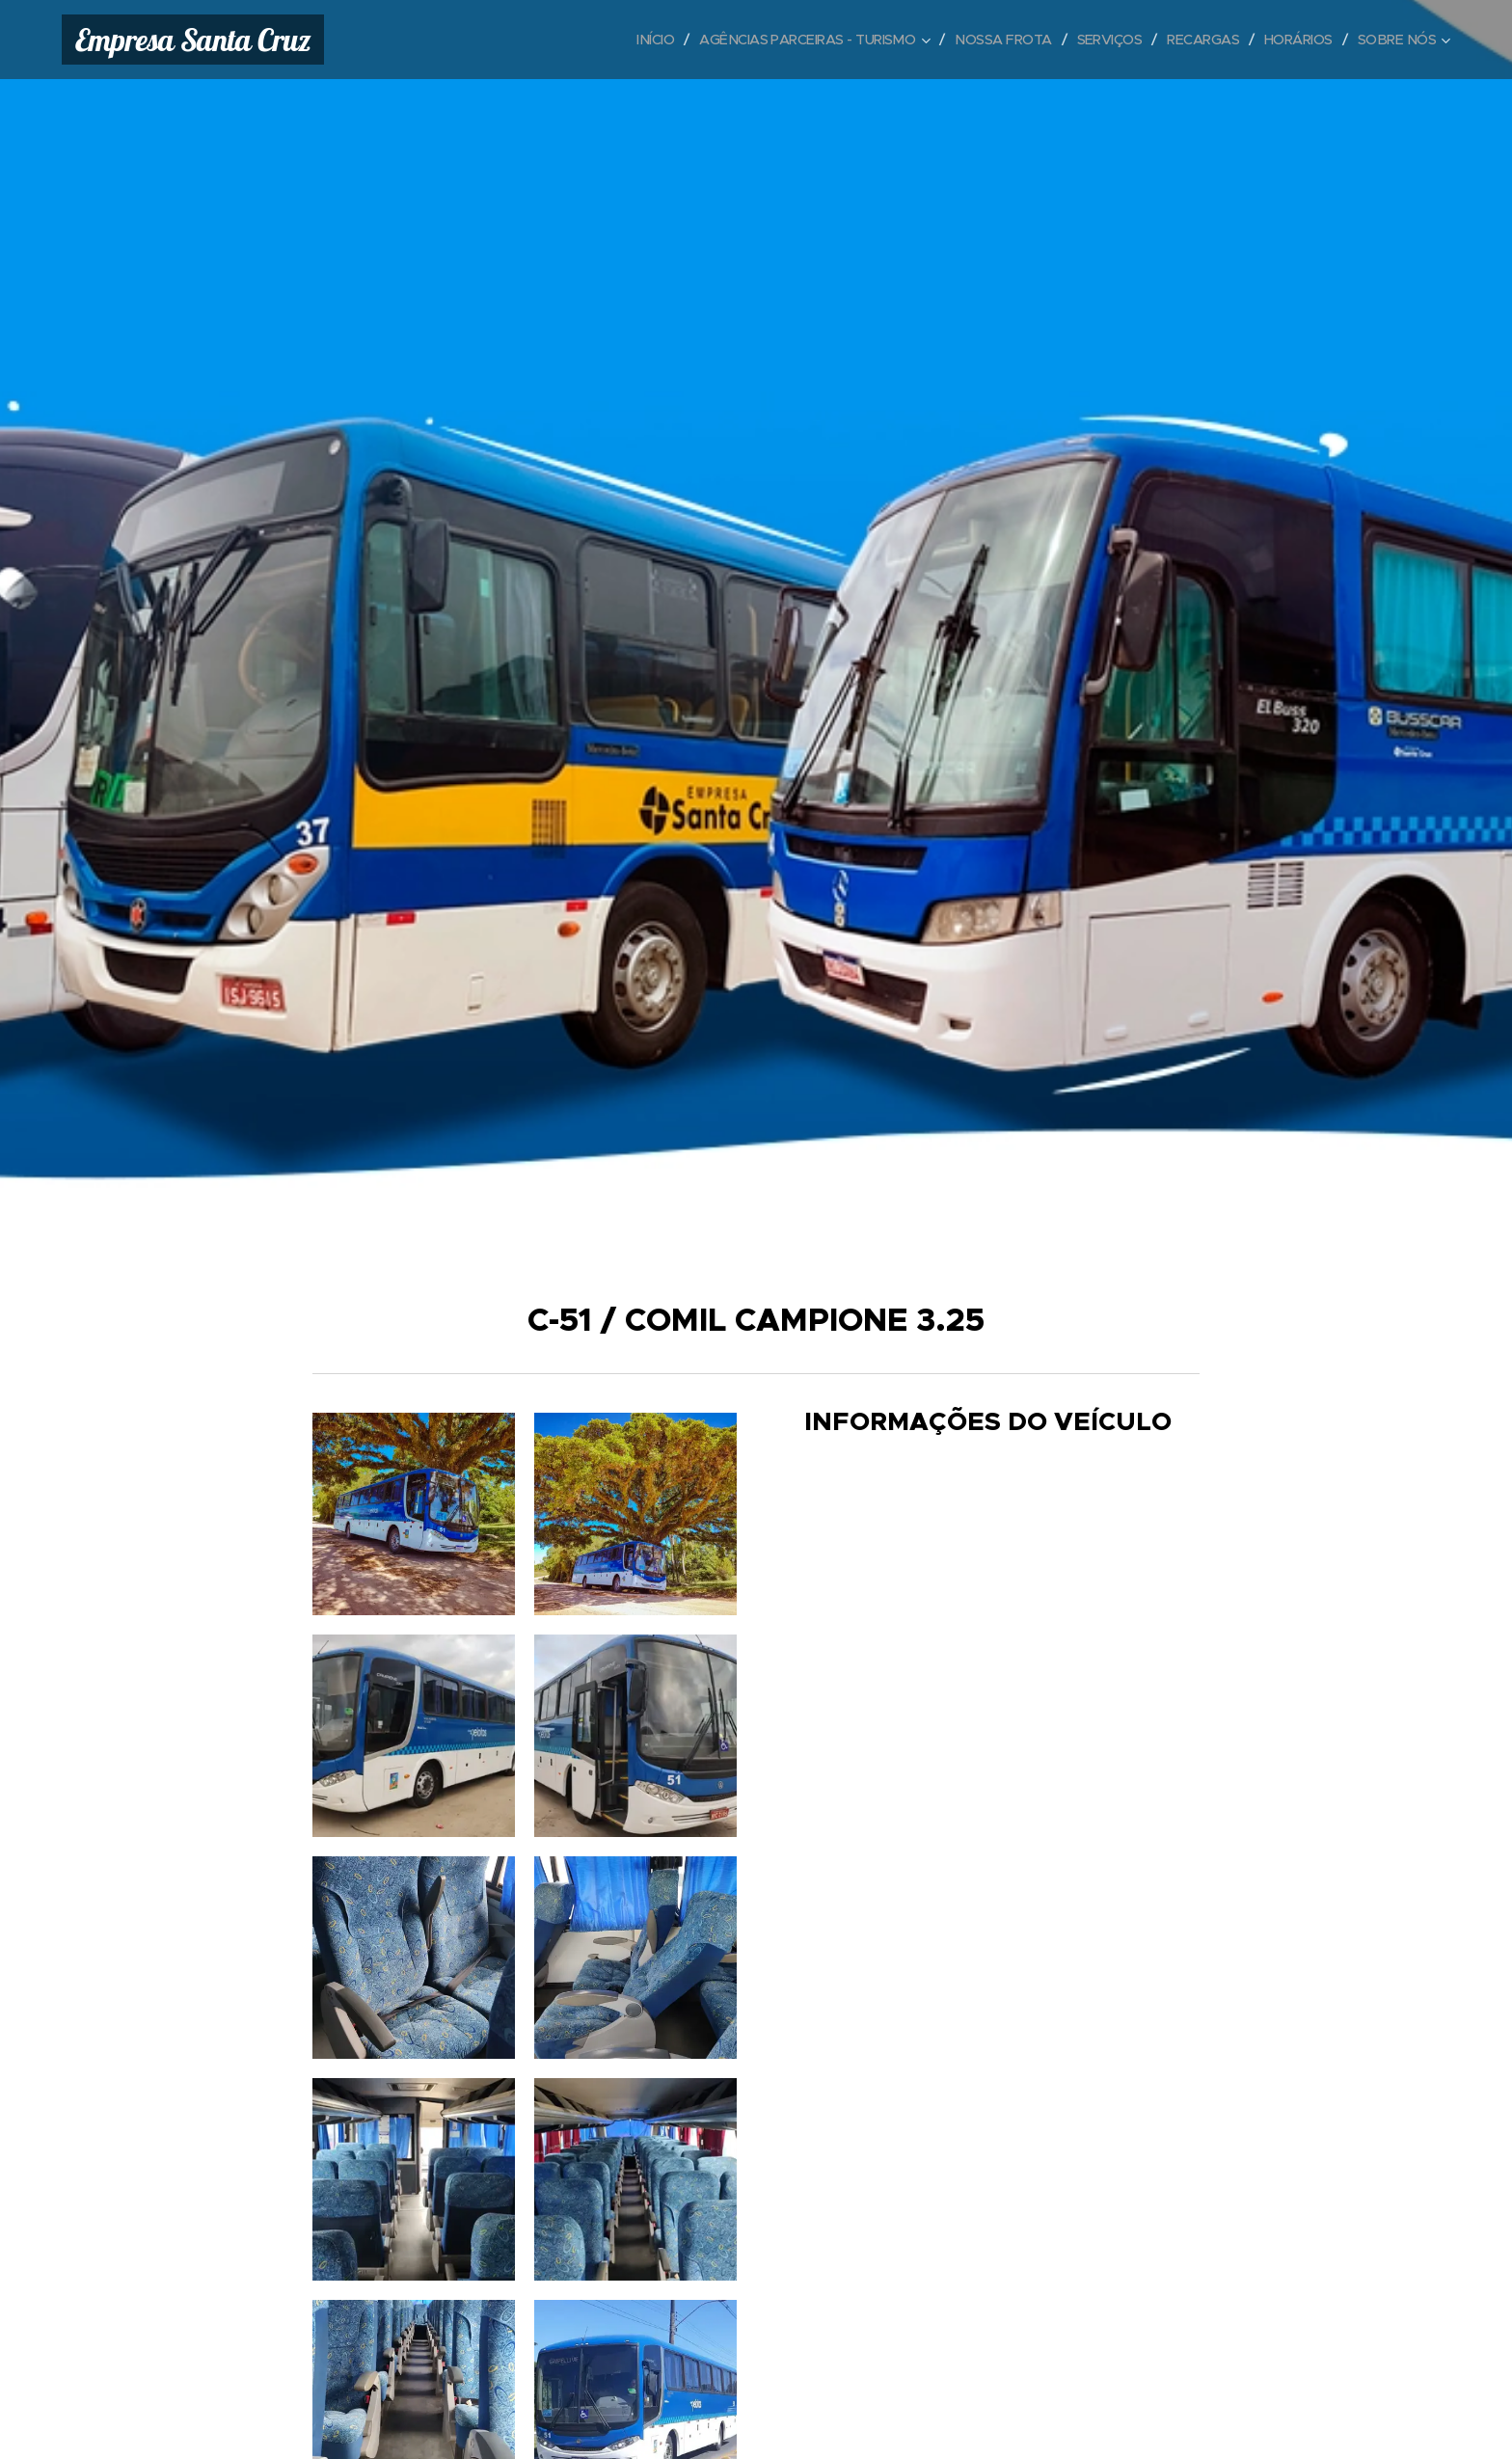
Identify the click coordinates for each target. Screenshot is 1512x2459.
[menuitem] (622, 39)
